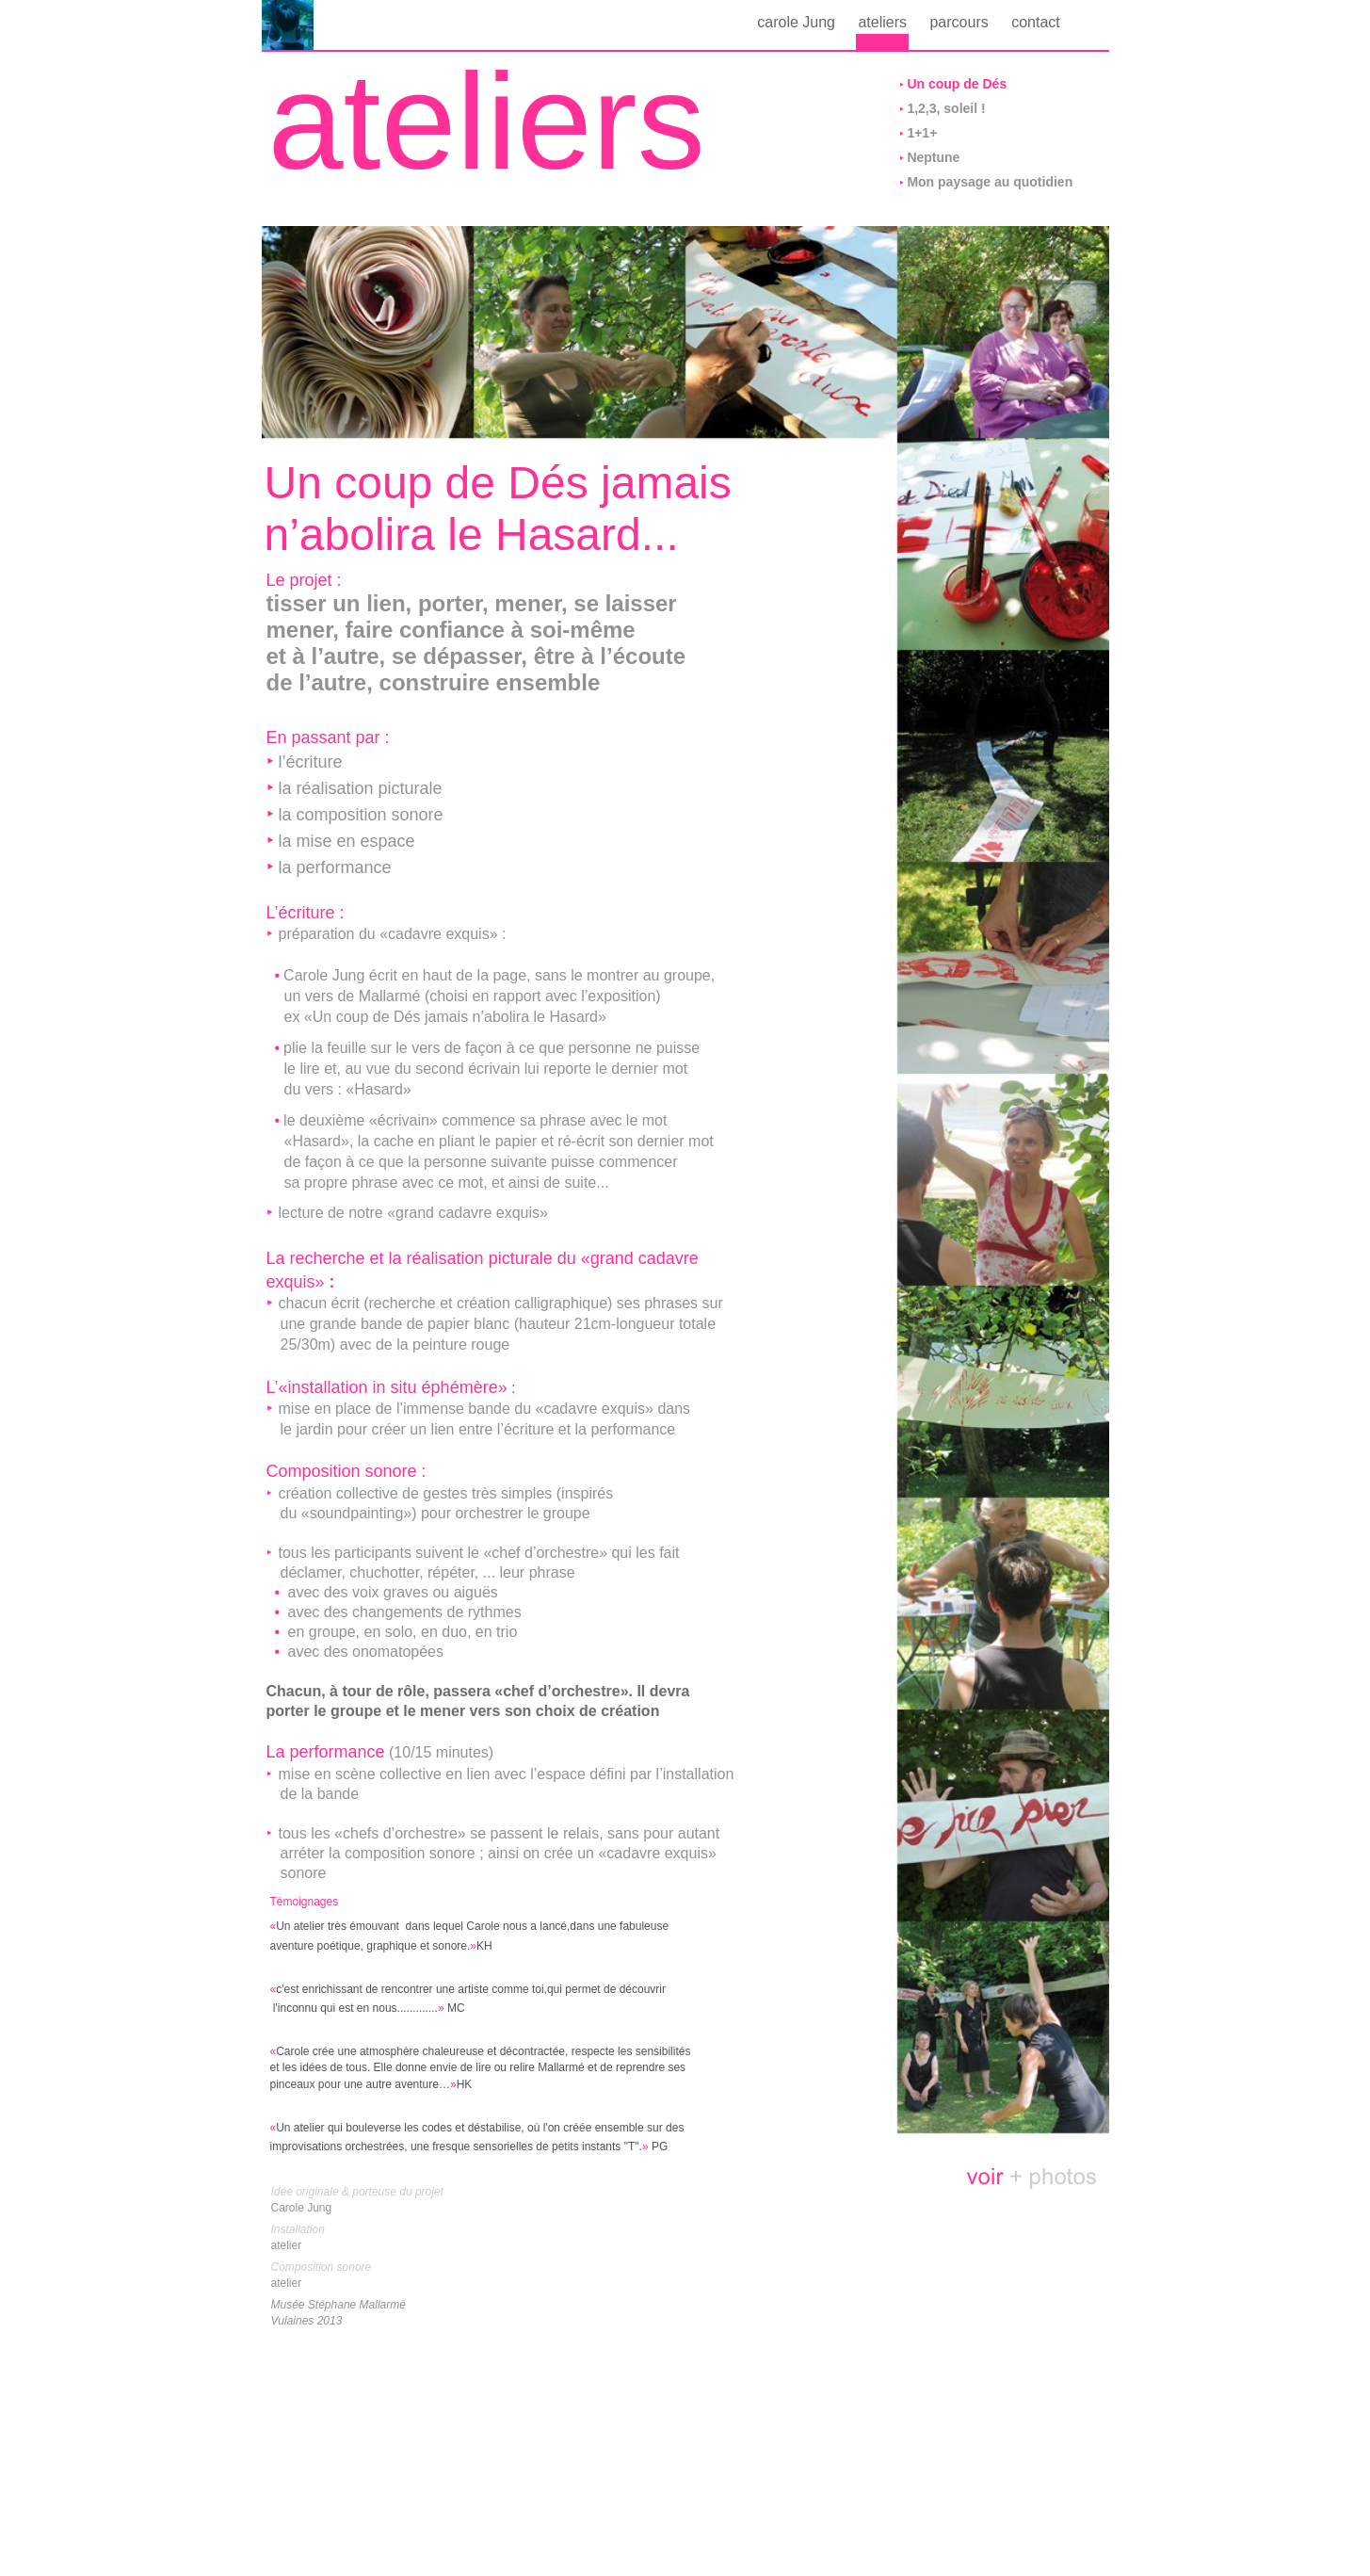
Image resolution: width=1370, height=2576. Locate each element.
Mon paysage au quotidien (989, 181)
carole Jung (798, 22)
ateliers (884, 22)
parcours (960, 22)
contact (1035, 22)
